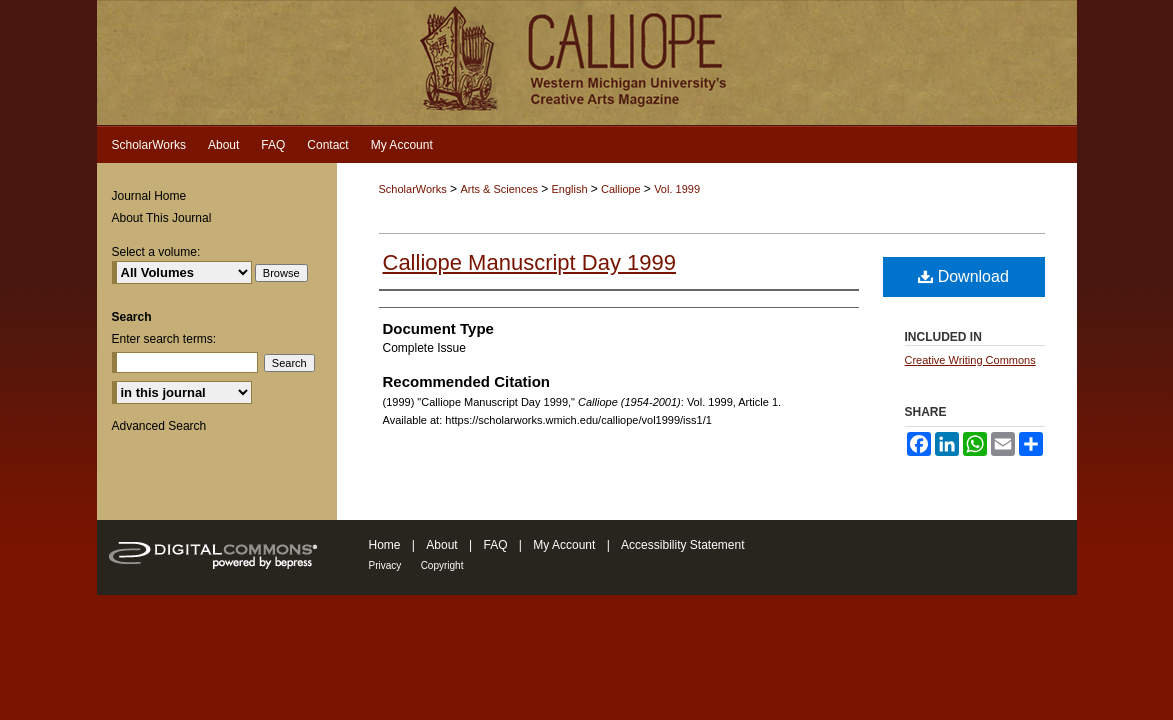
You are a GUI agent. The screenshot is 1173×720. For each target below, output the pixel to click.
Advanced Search (159, 426)
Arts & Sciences (500, 189)
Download (963, 276)
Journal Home (149, 196)
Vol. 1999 (677, 189)
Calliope (622, 189)
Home (385, 545)
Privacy (385, 565)
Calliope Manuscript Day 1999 (530, 262)
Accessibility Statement (682, 545)
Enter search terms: (164, 339)
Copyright (442, 565)
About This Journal (162, 218)
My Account (564, 545)
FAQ (495, 545)
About (441, 545)
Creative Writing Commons (970, 360)
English (571, 189)
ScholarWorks (413, 189)
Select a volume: (156, 252)
